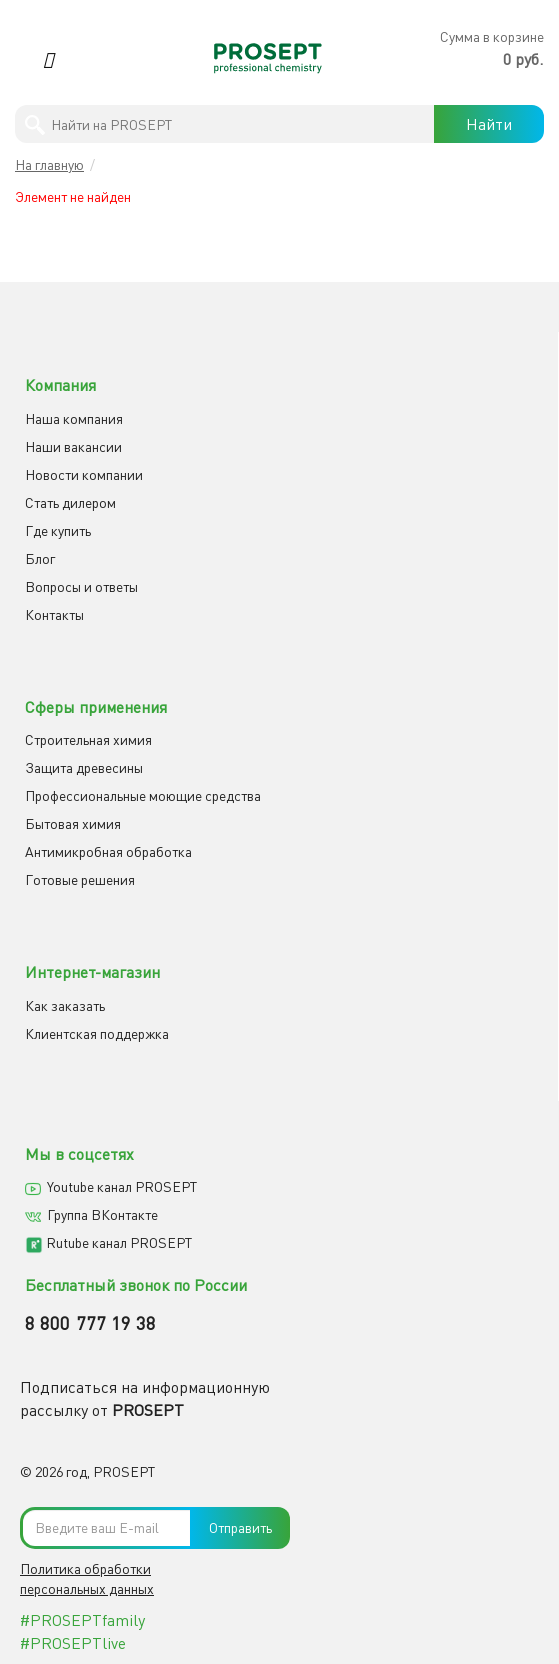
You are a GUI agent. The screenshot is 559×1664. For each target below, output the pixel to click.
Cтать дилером (70, 502)
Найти (489, 124)
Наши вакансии (73, 446)
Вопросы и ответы (81, 586)
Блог (40, 558)
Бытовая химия (73, 823)
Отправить (240, 1527)
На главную (49, 164)
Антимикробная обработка (108, 851)
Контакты (54, 614)
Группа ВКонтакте (102, 1214)
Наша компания (74, 418)
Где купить (58, 530)
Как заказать (65, 1005)
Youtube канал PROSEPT (122, 1186)
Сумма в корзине (492, 36)
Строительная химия (88, 739)
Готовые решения (80, 879)
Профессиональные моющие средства (143, 795)
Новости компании (84, 474)
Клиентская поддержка (97, 1033)
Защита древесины (84, 767)
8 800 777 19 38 (91, 1323)
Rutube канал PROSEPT (119, 1242)
